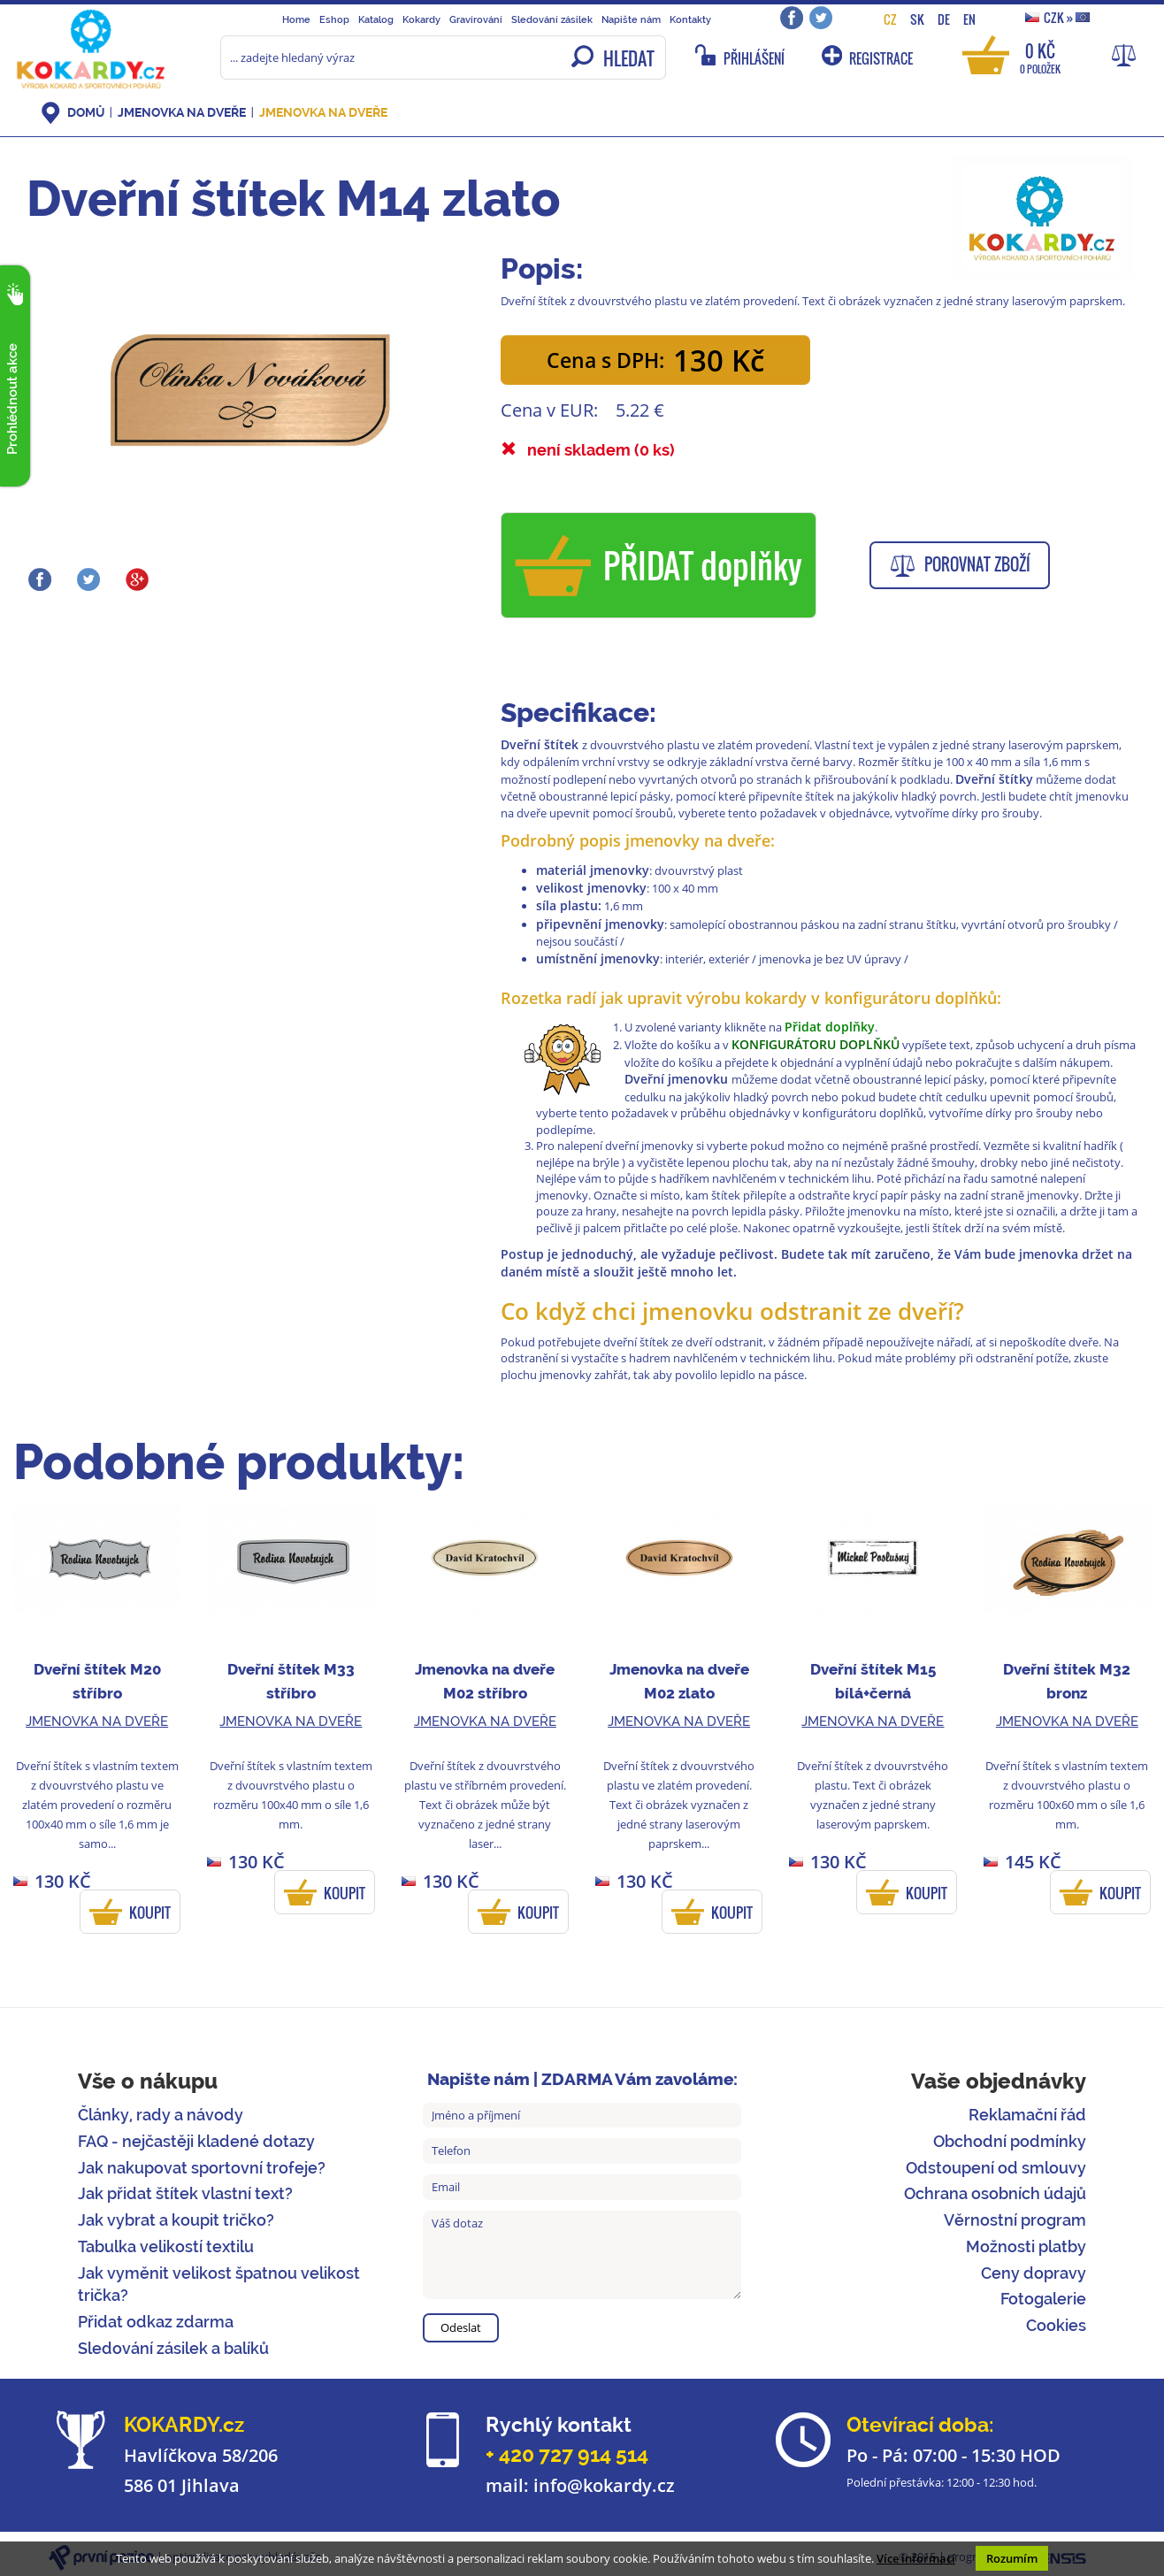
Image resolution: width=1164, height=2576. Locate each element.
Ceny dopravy (1033, 2273)
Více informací (916, 2558)
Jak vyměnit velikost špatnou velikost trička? (219, 2284)
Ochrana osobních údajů (995, 2193)
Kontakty (690, 19)
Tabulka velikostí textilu (166, 2246)
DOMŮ (85, 112)
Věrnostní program (1015, 2220)
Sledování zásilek (552, 19)
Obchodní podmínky (1009, 2141)
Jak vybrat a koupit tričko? (176, 2220)
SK (917, 19)
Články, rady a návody (160, 2114)
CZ (890, 19)
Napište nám (631, 19)
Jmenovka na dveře (182, 112)
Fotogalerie (1043, 2298)
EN (969, 19)
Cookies (1056, 2325)
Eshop (334, 19)
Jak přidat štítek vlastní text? (185, 2193)
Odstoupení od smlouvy (996, 2167)
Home (296, 19)
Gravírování (475, 19)
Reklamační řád (1027, 2114)
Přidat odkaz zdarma (156, 2321)
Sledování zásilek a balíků (173, 2348)
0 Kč (1040, 57)
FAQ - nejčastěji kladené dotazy (196, 2141)
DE (944, 19)
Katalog (376, 19)
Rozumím (1012, 2558)
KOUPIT (150, 1912)
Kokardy (421, 19)
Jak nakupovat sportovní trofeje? (201, 2167)
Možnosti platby (1026, 2246)
